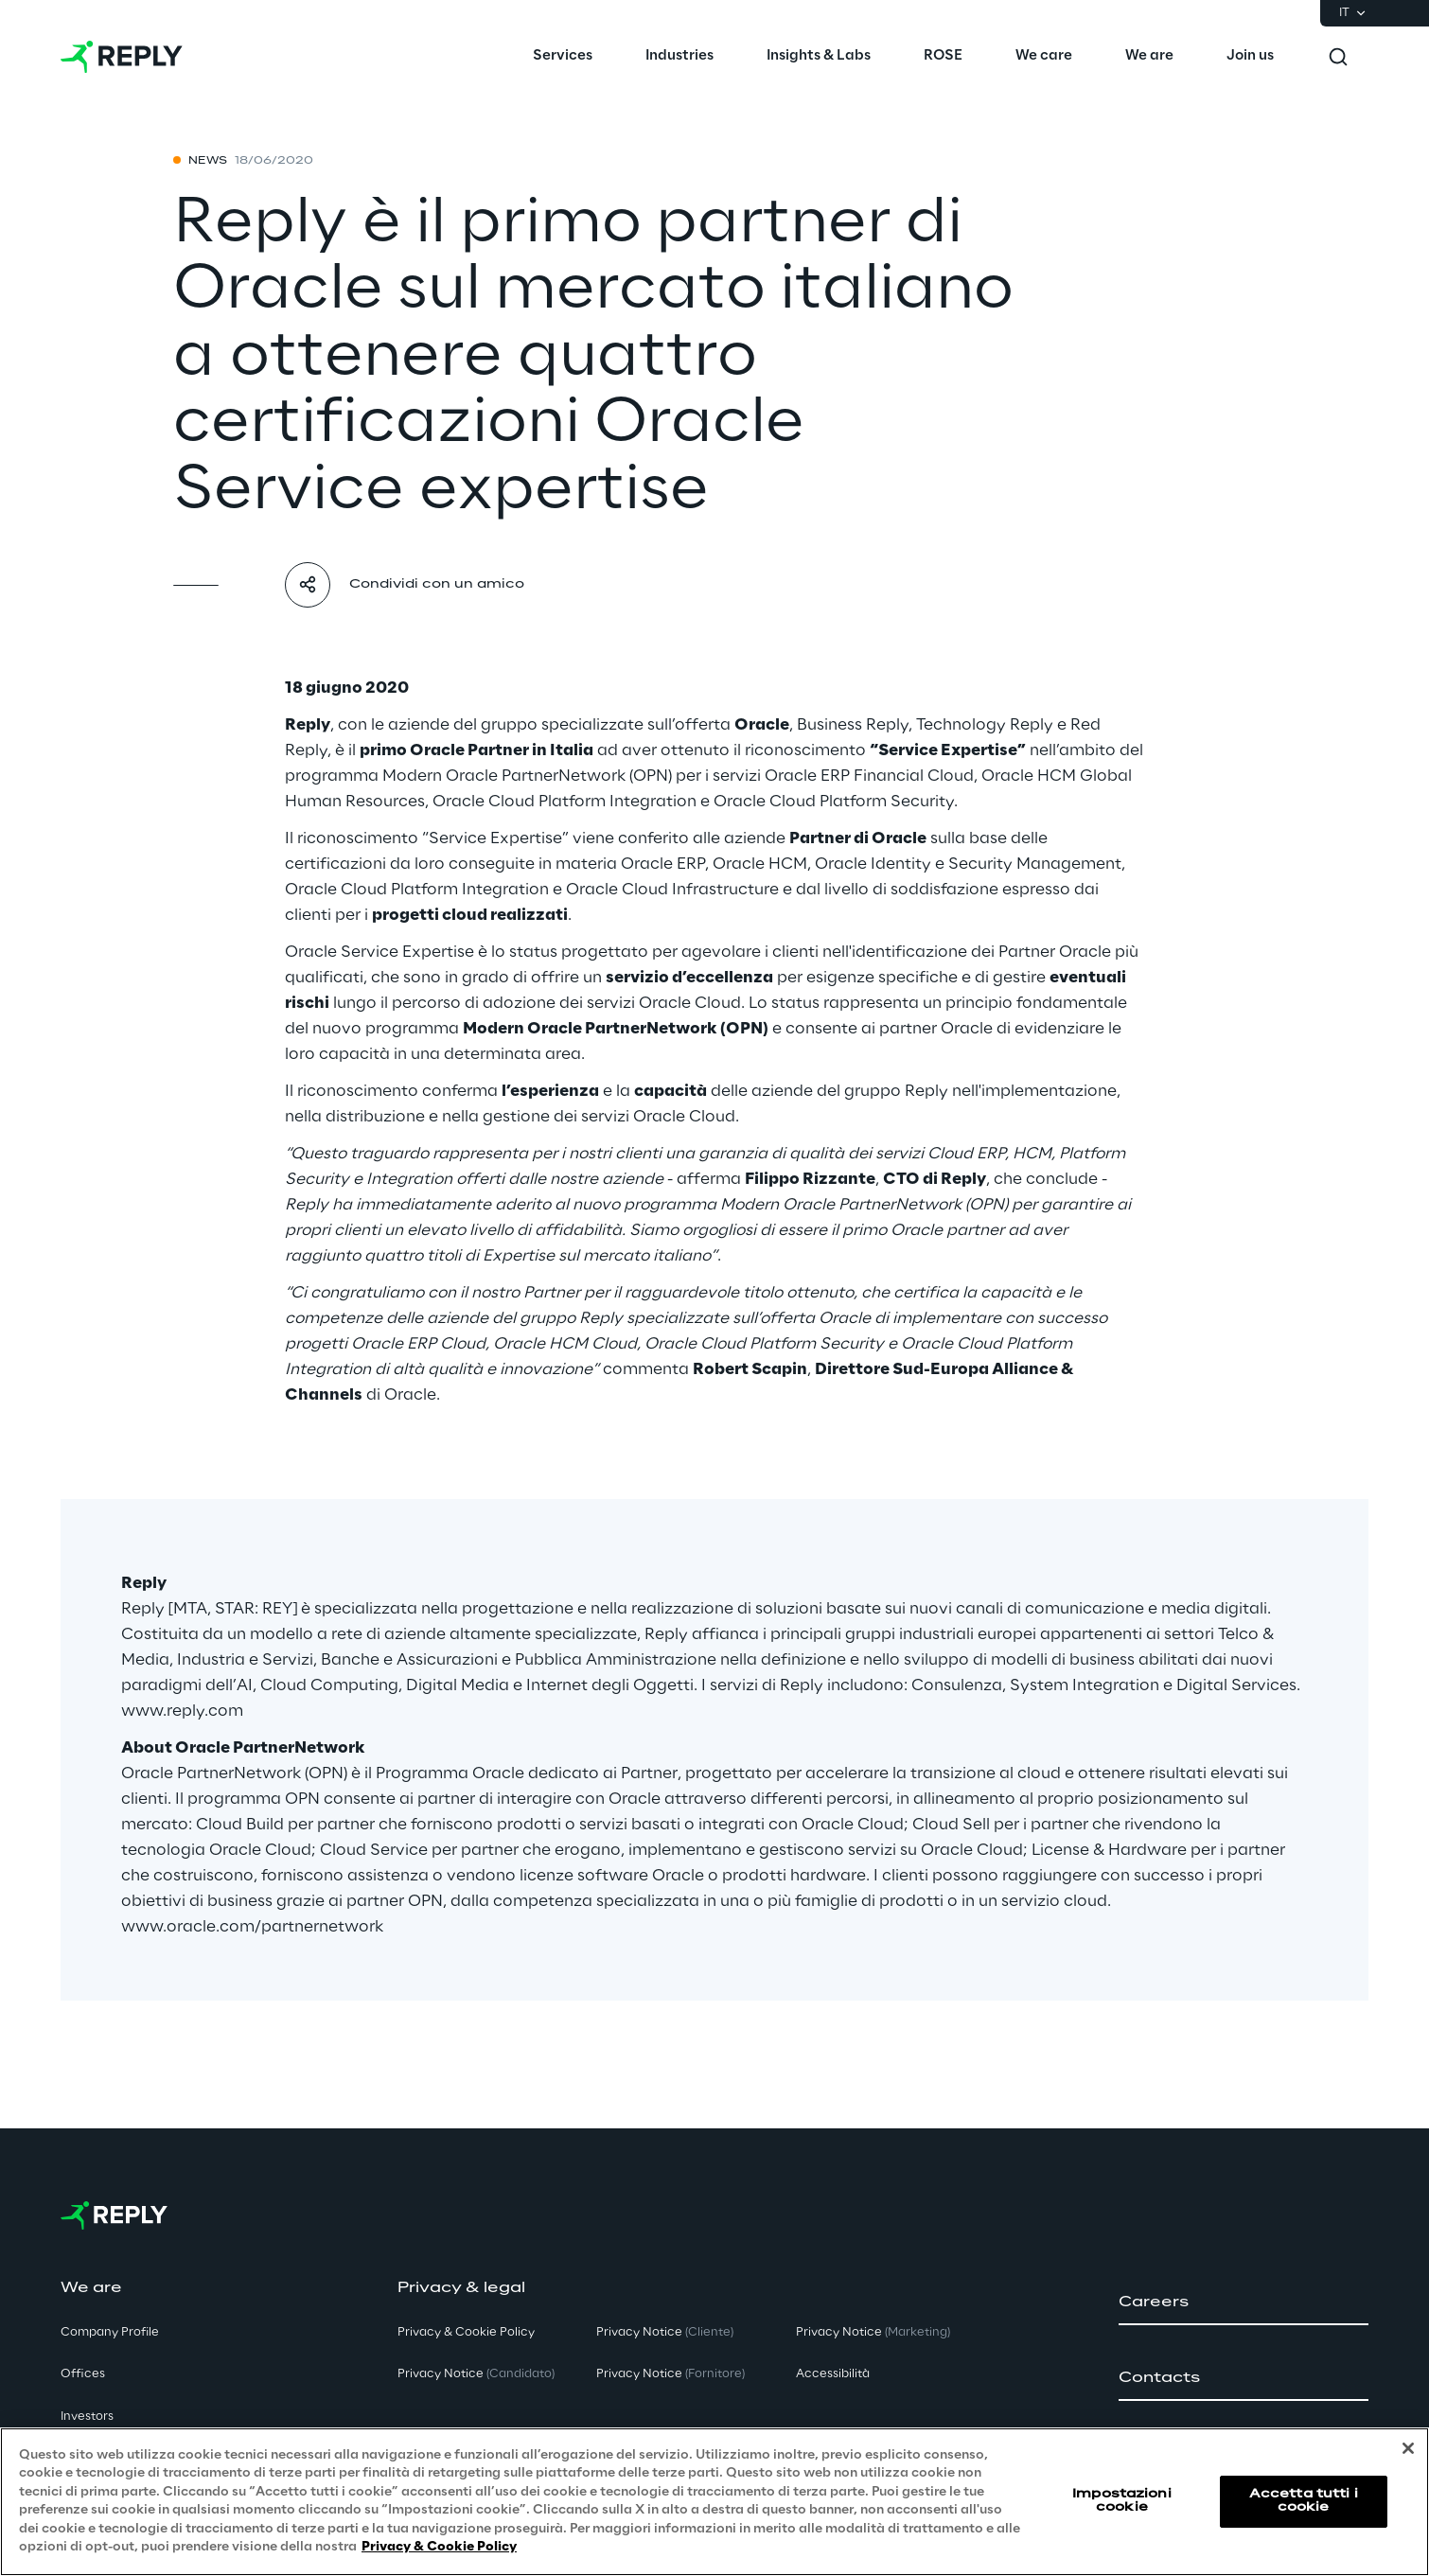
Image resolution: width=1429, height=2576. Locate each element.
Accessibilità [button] (833, 2374)
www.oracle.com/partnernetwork (252, 1926)
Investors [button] (87, 2416)
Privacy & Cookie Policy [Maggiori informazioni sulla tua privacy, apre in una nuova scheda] (439, 2547)
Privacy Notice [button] (476, 2374)
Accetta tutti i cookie (1303, 2501)
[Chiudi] (1408, 2448)
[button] (1243, 2302)
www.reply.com (182, 1711)
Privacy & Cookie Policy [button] (466, 2332)
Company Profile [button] (110, 2332)
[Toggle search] (1338, 56)
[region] (714, 2501)
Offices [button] (83, 2374)
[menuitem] (562, 56)
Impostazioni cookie (1121, 2501)
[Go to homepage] (122, 56)
